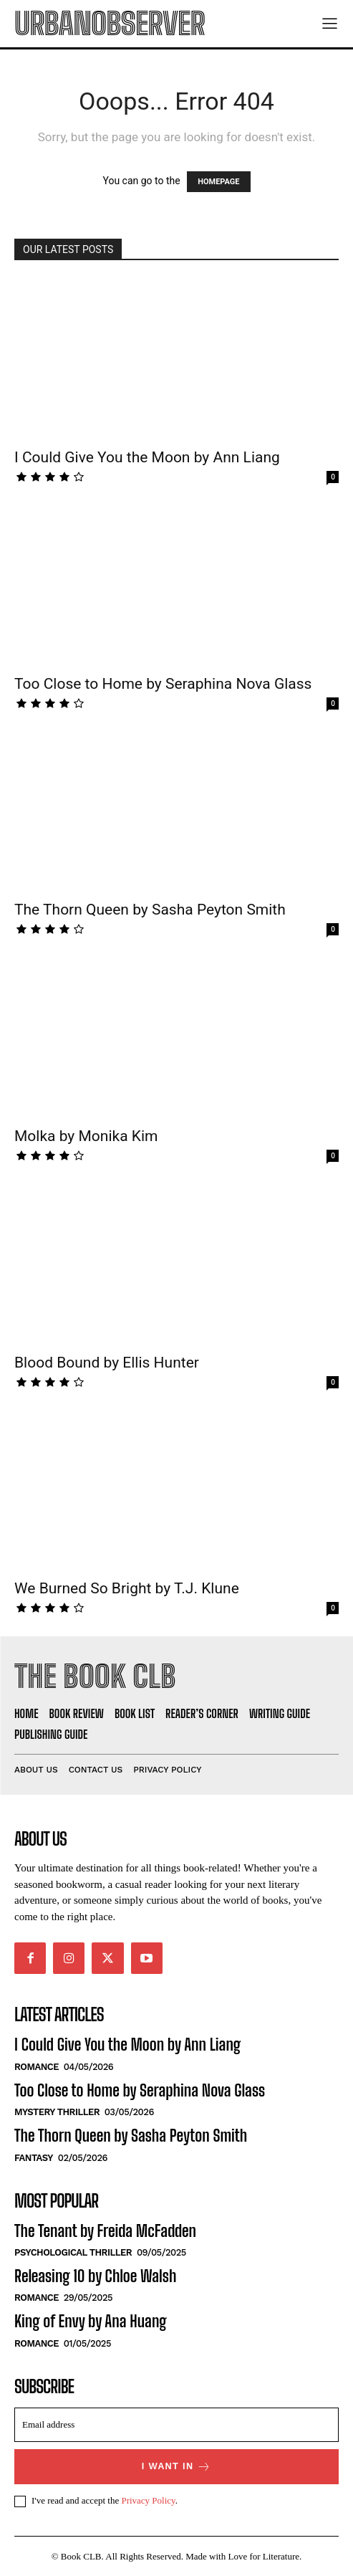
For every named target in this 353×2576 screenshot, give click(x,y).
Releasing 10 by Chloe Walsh (95, 2276)
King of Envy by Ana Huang (90, 2321)
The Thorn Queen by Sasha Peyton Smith (150, 909)
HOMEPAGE (218, 181)
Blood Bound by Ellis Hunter (106, 1362)
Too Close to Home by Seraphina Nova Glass (162, 683)
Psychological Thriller (73, 2252)
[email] (176, 2425)
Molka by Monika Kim (86, 1136)
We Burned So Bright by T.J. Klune (126, 1588)
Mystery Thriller (57, 2112)
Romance (36, 2066)
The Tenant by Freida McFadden (105, 2231)
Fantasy (33, 2157)
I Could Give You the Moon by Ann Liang (147, 457)
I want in (177, 2467)
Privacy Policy (148, 2500)
